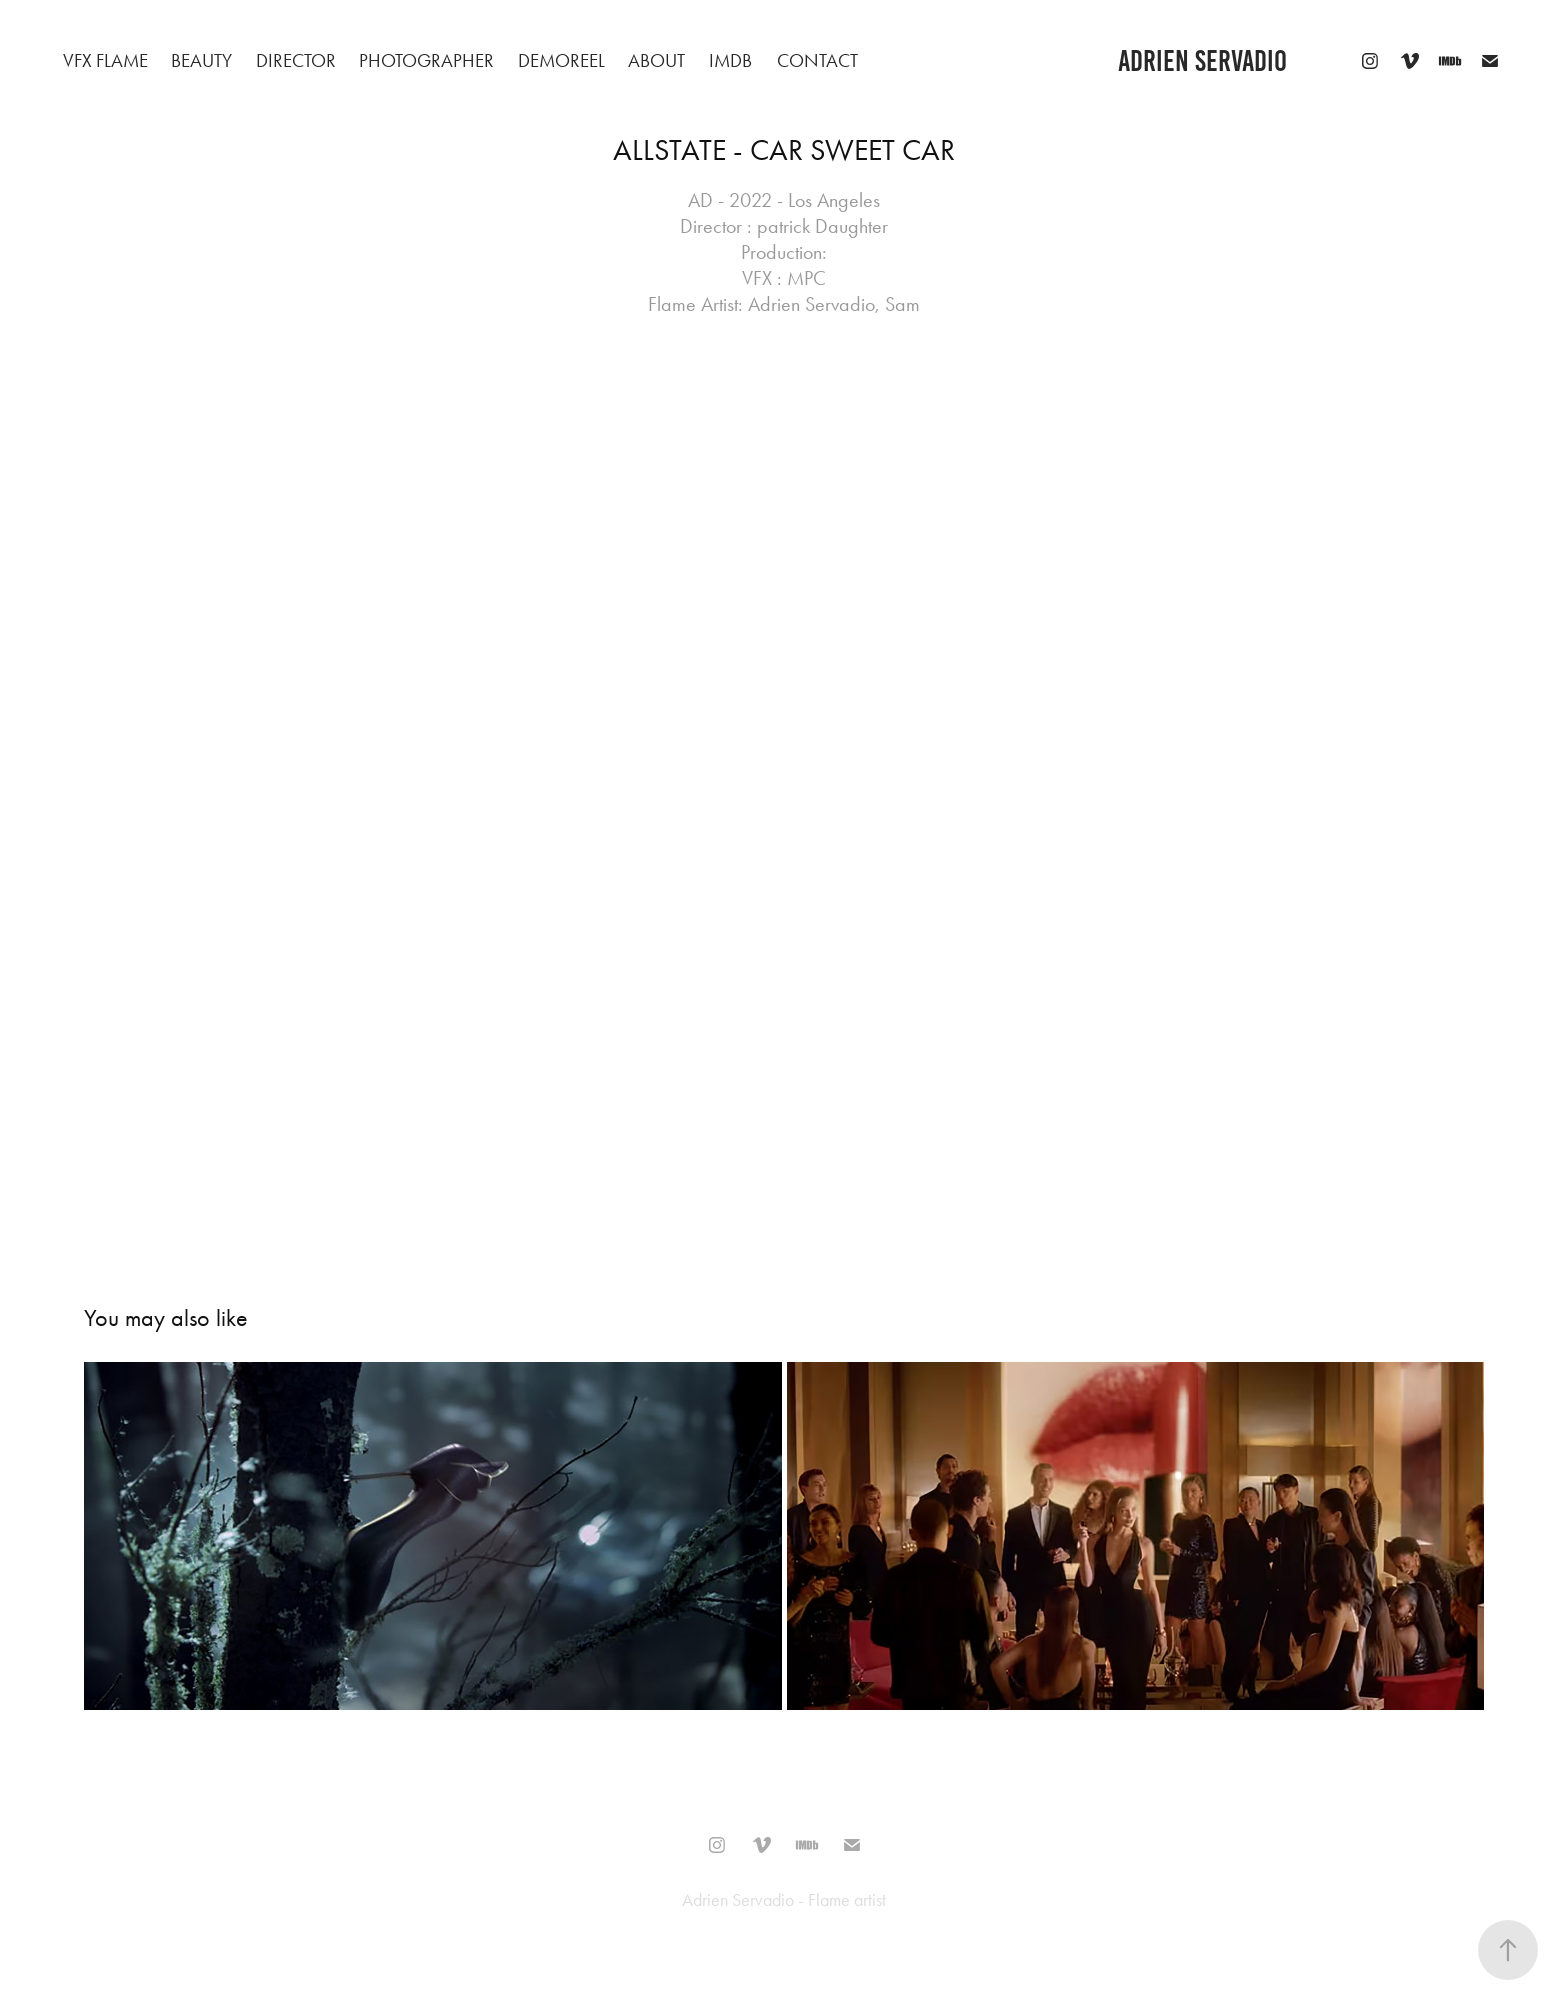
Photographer (426, 60)
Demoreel (561, 60)
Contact (817, 60)
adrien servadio (1202, 61)
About (656, 60)
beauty (201, 60)
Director (296, 60)
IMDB (730, 60)
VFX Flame (105, 60)
